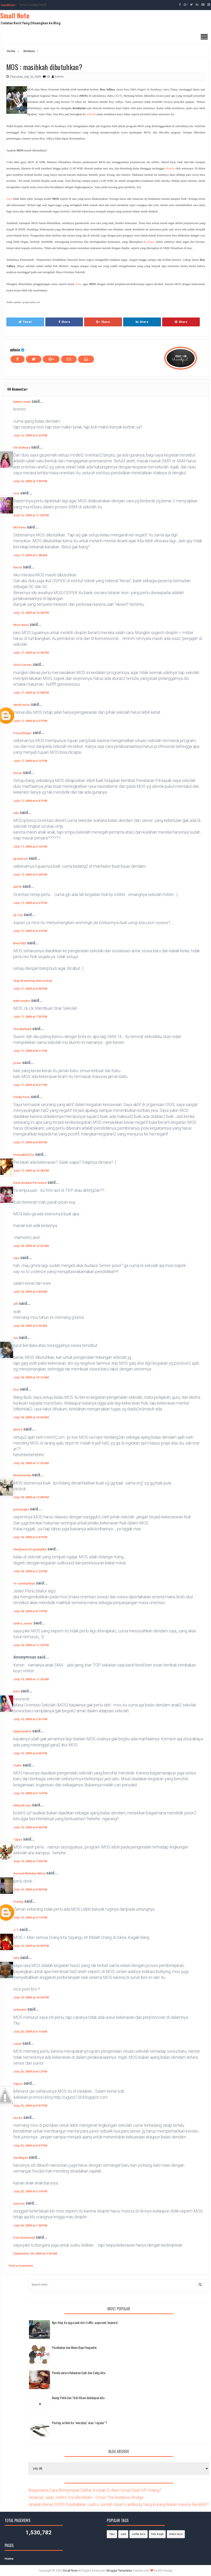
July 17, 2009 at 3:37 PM (30, 721)
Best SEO (19, 943)
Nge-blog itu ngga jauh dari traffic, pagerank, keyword (85, 2322)
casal (17, 2043)
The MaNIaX (22, 1029)
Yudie (17, 1765)
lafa (16, 1958)
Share (64, 322)
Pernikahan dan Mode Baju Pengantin (74, 2347)
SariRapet (20, 2157)
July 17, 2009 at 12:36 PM (31, 652)
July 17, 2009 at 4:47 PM (30, 801)
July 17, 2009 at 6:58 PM (30, 988)
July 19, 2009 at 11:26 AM (31, 1679)
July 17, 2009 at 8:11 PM (30, 1051)
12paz (17, 1839)
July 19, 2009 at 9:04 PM (30, 1889)
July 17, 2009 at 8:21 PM (30, 1085)
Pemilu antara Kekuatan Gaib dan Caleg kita (78, 2372)
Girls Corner (22, 665)
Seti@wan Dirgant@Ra (29, 1549)
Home (9, 2558)
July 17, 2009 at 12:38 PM (31, 692)
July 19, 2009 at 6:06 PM (30, 1827)
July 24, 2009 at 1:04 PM (30, 2225)
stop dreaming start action (32, 980)
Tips (112, 2534)
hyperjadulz (22, 1731)
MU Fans (19, 527)
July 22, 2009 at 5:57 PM (30, 2105)
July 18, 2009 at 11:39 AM (31, 1463)
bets (16, 1691)
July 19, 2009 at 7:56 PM (30, 1861)
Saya (9, 198)
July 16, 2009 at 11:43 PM (31, 515)
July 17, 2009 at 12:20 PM (31, 612)
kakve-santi (22, 401)
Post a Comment (21, 2265)
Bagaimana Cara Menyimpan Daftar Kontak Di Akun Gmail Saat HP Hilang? (95, 2490)
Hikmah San (22, 1805)
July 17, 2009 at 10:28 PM (31, 1170)
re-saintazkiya (24, 1583)
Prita (78, 284)
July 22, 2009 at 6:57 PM (30, 2145)
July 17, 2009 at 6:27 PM (30, 903)
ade (16, 813)
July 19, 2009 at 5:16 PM (30, 1793)
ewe (16, 1258)
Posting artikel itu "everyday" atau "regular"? (79, 2422)
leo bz (17, 2117)
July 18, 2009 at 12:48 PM (31, 1497)
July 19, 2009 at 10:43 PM (31, 1997)
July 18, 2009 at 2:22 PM (30, 1571)
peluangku (21, 1509)
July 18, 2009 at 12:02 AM (31, 1246)
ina (15, 1338)
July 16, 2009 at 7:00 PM (30, 481)
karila (17, 567)
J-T (15, 1930)
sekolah (91, 114)
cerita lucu (138, 2534)
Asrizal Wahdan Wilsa (29, 1873)
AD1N (17, 886)
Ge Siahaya (21, 447)
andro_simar (22, 1623)
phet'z (17, 1429)
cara (123, 2534)
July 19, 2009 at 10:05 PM (31, 1946)
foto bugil (157, 2534)
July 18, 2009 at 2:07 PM (30, 1537)
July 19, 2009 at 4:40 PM (30, 1753)
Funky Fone (21, 1097)
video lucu (175, 2534)
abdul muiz (21, 704)
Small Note (14, 15)
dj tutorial (20, 858)
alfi (15, 1304)
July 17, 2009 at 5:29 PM (30, 874)
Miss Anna (21, 625)
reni (16, 493)
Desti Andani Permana (29, 1183)
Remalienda (22, 1475)
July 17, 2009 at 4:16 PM (30, 761)
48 (48, 76)
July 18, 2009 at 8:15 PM (30, 1611)
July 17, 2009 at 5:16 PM (30, 846)
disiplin (170, 168)
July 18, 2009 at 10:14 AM (31, 1377)
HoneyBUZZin (23, 1154)
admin (15, 350)
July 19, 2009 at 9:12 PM (30, 1917)
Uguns (18, 2083)
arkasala (19, 2009)
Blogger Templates (119, 2570)
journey (19, 2203)
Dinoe (17, 773)
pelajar (151, 241)
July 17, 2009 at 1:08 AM (30, 555)
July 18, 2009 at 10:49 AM (31, 1417)
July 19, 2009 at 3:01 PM (30, 1719)
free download (24, 2237)
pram (17, 1063)
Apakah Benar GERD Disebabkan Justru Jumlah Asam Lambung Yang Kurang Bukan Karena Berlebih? (119, 2504)
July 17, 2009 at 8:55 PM (30, 1142)
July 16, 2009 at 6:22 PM (30, 435)
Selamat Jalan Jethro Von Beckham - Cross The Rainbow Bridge (86, 2497)
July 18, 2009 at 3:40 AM (30, 1291)
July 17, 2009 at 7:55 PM (30, 1016)
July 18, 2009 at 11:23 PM (31, 1645)
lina (16, 1389)
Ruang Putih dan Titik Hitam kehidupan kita (78, 2397)
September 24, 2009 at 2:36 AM (35, 2253)
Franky (18, 1901)
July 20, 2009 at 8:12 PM (30, 2071)
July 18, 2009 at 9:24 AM (30, 1325)
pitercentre (21, 1001)
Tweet (25, 322)
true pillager (22, 733)
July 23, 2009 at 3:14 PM (30, 2191)
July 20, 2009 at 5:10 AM (30, 2031)
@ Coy (18, 915)
